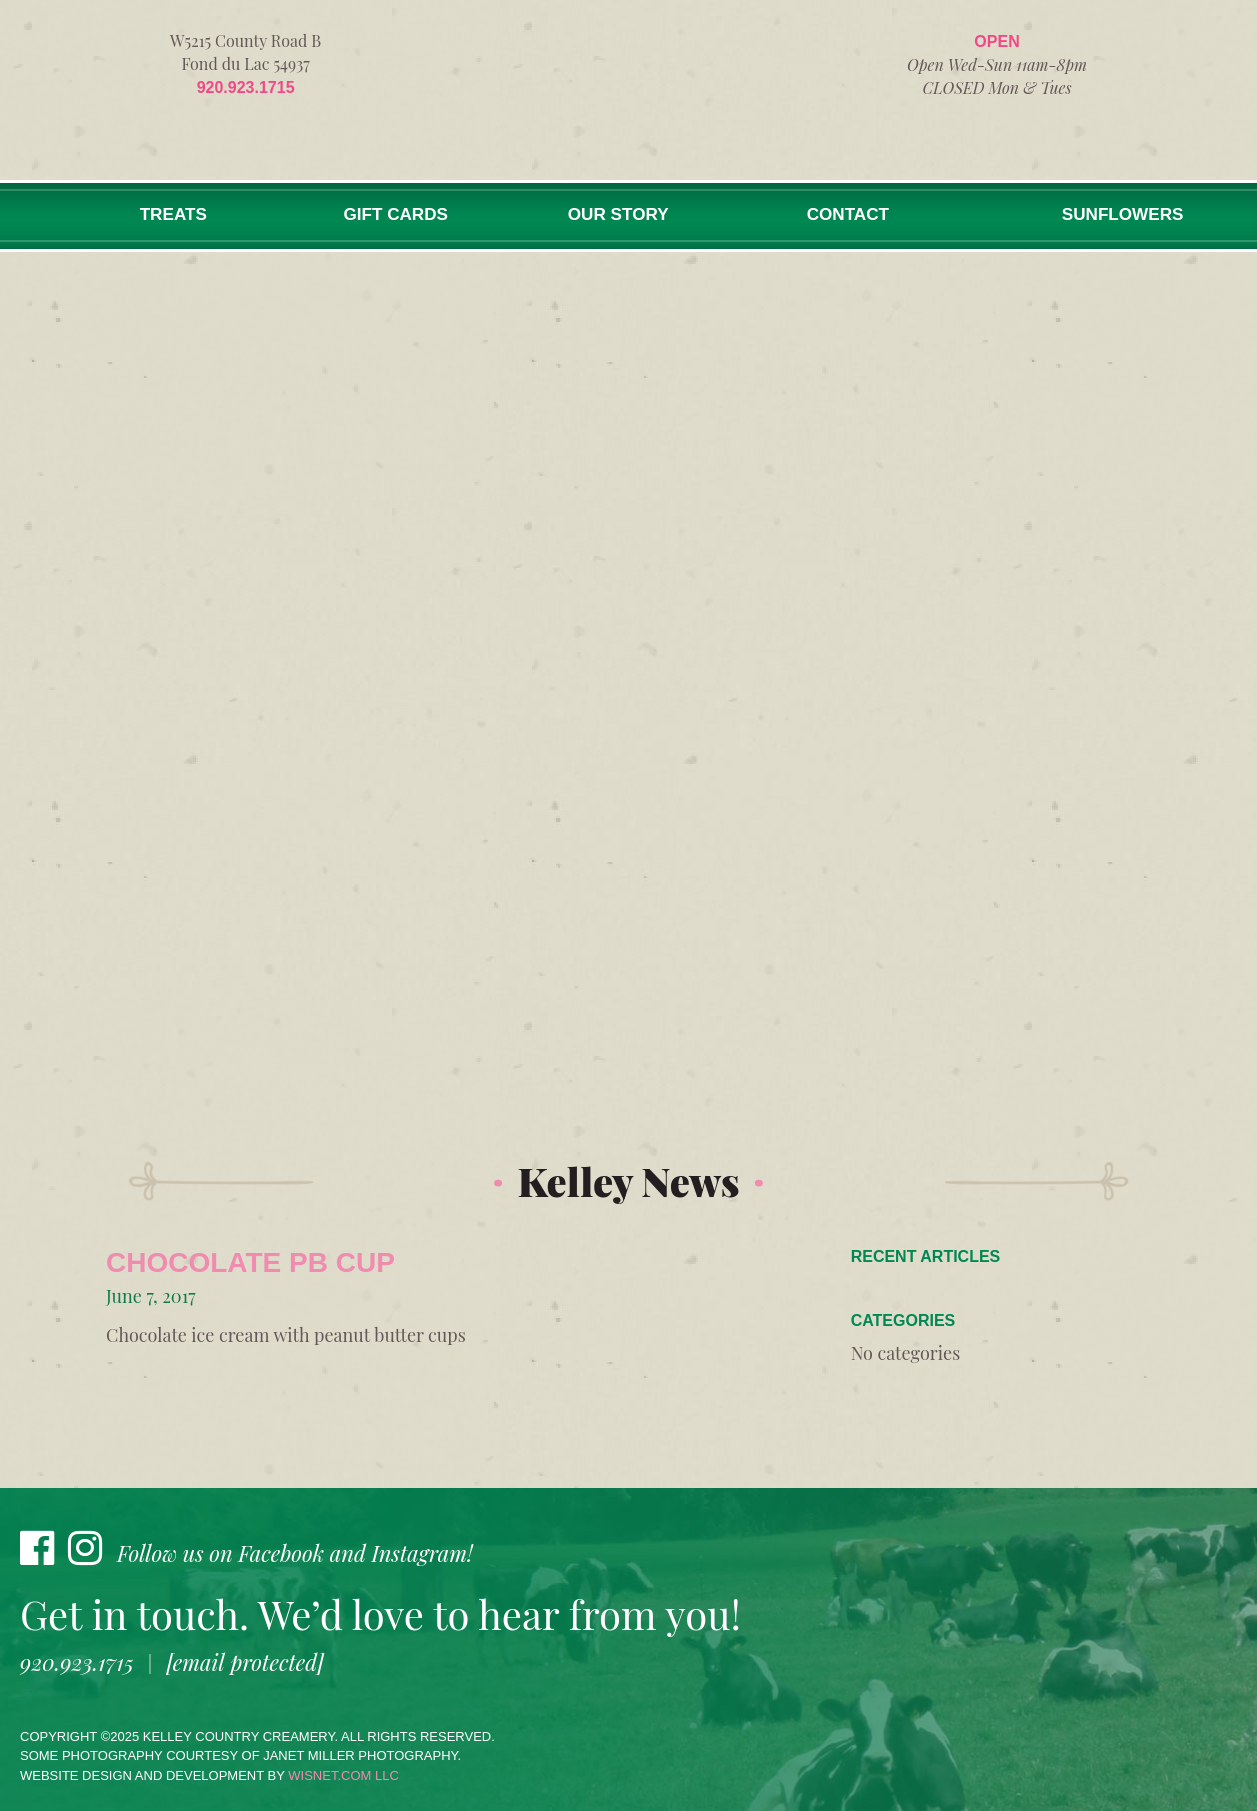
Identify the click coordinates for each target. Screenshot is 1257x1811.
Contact (839, 215)
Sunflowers (1119, 215)
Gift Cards (390, 215)
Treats (171, 215)
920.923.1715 (246, 87)
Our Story (609, 215)
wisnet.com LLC (343, 1775)
